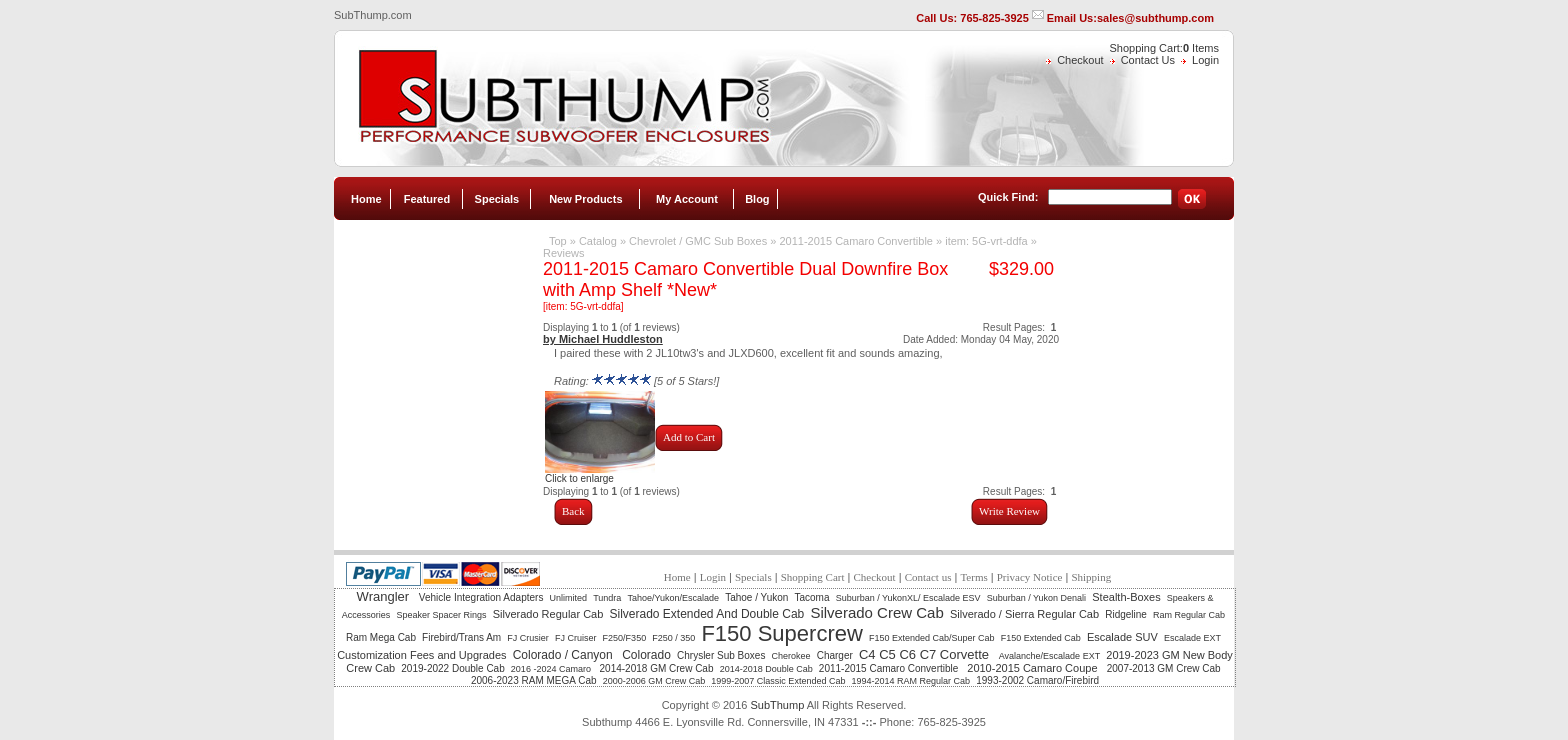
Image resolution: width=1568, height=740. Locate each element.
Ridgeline (1126, 614)
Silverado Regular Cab (548, 614)
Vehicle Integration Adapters (481, 597)
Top (558, 241)
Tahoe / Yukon (756, 597)
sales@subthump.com (1155, 18)
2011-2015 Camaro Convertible (857, 241)
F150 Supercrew (781, 633)
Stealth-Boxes (1126, 597)
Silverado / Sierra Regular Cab (1024, 614)
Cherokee (791, 656)
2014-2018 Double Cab (766, 669)
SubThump (777, 705)
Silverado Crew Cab (876, 612)
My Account (687, 199)
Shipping (1091, 577)
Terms (973, 577)
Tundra (607, 598)
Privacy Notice (1030, 577)
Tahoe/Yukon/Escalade (673, 598)
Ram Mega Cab (381, 637)
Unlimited (569, 598)
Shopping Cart (813, 577)
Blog (757, 199)
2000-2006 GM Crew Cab (654, 681)
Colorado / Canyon (564, 655)
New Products (585, 199)
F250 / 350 (673, 638)
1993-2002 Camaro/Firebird (1037, 680)
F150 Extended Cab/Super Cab (932, 638)
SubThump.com (373, 15)
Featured (427, 199)
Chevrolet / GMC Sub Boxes (698, 241)
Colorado (646, 655)
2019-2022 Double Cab (452, 668)
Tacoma (812, 597)
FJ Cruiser (576, 638)
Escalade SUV (1122, 637)
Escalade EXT (1192, 638)
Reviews (564, 253)
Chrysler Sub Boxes (721, 655)
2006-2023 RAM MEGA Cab (534, 680)
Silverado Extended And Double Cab (706, 614)
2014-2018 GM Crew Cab (657, 668)
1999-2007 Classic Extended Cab (778, 681)
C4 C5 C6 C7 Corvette (926, 654)
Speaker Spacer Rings (441, 615)
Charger (835, 655)
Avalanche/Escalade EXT (1049, 656)
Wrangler (385, 596)
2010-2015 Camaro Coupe (1033, 668)
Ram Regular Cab (1189, 615)
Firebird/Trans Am (461, 637)
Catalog (598, 241)
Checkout (1080, 60)
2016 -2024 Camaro (552, 669)
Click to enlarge (600, 474)
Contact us (928, 577)
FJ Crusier (528, 638)
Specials (497, 199)
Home (366, 199)
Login (1205, 60)
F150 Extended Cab (1041, 638)
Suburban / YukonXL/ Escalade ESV (908, 598)
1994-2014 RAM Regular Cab (911, 681)
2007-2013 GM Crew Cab (1164, 668)
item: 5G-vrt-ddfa (986, 241)
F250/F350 (625, 638)
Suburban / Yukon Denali (1036, 598)
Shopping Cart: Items (1164, 48)
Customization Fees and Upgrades (421, 655)
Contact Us (1148, 60)
